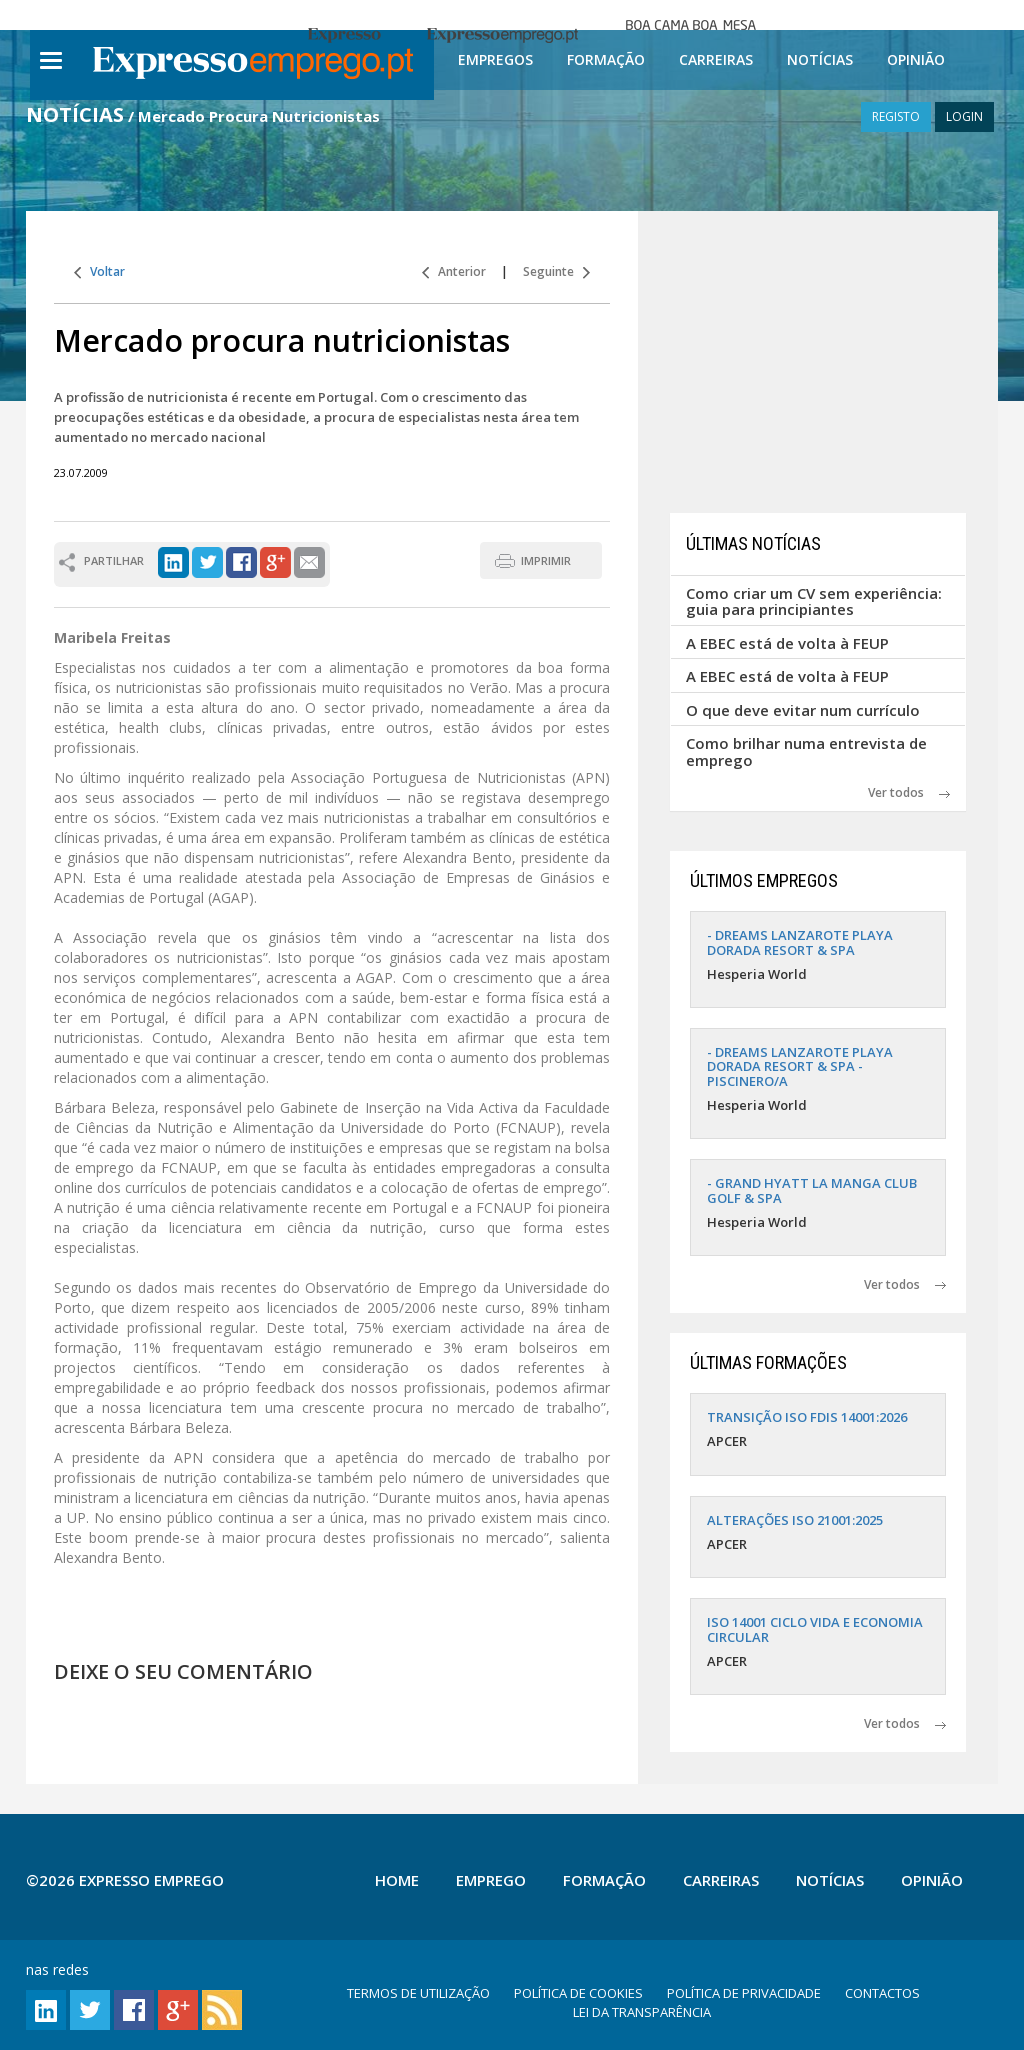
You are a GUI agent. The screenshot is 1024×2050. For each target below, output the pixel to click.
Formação (606, 59)
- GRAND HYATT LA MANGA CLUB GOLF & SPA (812, 1190)
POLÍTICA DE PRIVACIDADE (744, 1993)
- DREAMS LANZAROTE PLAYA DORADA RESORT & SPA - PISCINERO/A (800, 1066)
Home (397, 1880)
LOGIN (964, 116)
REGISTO (896, 116)
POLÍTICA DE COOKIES (578, 1993)
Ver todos (909, 792)
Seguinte (556, 271)
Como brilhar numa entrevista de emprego (806, 751)
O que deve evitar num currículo (803, 710)
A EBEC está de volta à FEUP (787, 643)
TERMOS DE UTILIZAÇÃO (418, 1993)
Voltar (99, 271)
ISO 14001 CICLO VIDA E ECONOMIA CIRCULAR (815, 1629)
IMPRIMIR (546, 560)
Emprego (491, 1880)
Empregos (495, 59)
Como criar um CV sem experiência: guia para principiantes (814, 601)
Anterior (454, 271)
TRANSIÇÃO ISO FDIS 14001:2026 (807, 1417)
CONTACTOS (882, 1993)
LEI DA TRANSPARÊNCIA (642, 2012)
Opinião (916, 59)
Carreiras (716, 59)
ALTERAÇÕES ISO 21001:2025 (795, 1520)
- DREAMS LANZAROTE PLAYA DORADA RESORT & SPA (800, 942)
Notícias (820, 59)
